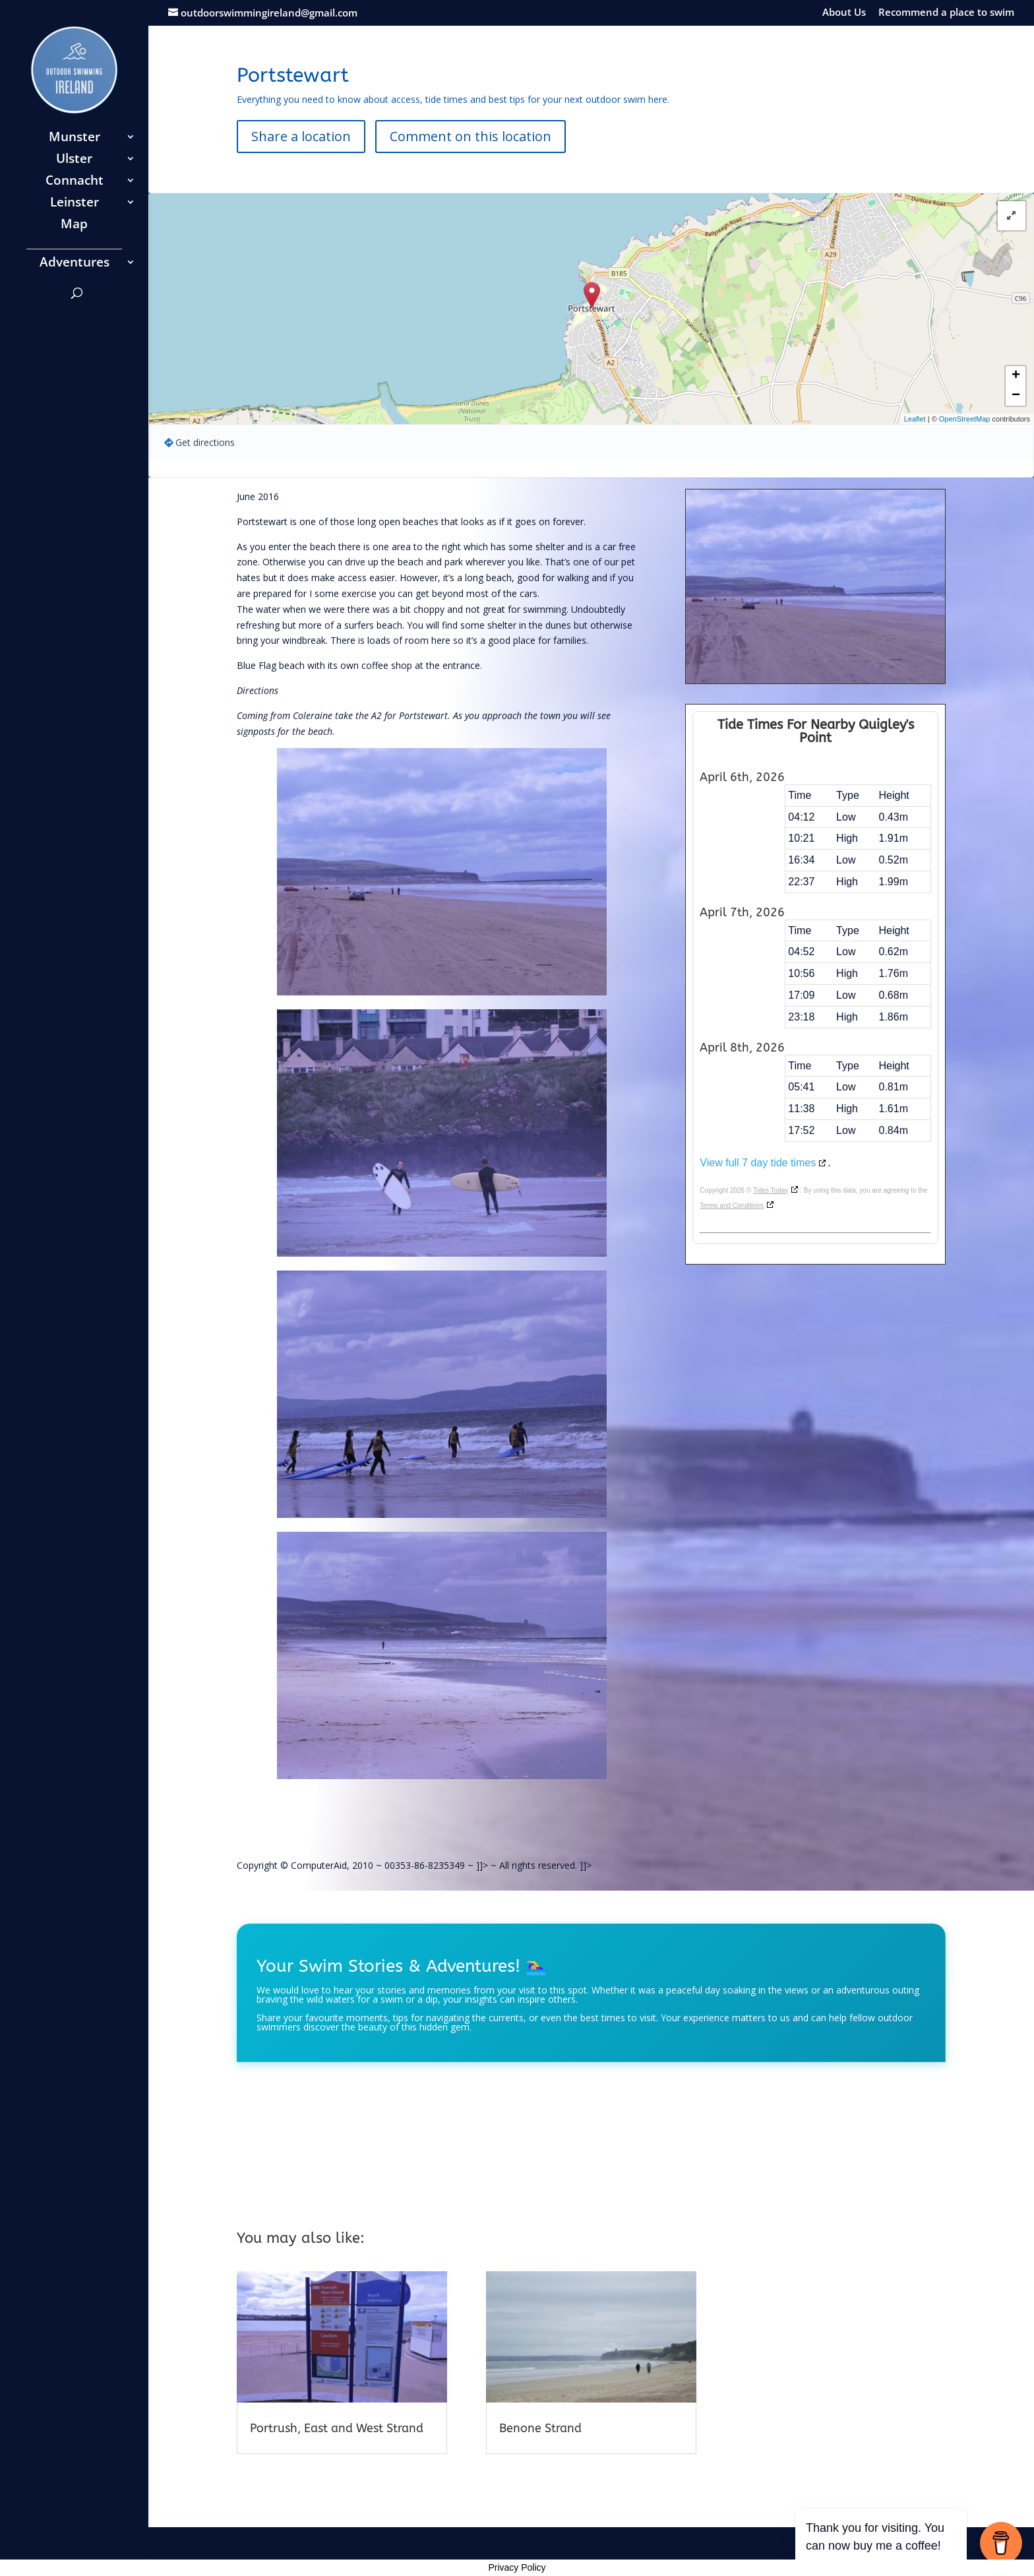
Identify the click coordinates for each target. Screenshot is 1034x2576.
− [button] (1016, 396)
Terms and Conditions (732, 1205)
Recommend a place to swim (946, 12)
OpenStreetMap (964, 419)
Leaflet (915, 419)
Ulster (74, 160)
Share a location (301, 136)
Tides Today (770, 1190)
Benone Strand (540, 2428)
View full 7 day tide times (758, 1162)
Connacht (75, 182)
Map (74, 225)
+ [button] (1016, 376)
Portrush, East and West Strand (336, 2428)
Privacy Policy (516, 2567)
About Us (844, 12)
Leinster (74, 203)
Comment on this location (470, 136)
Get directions (205, 442)
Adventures (74, 263)
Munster (74, 138)
